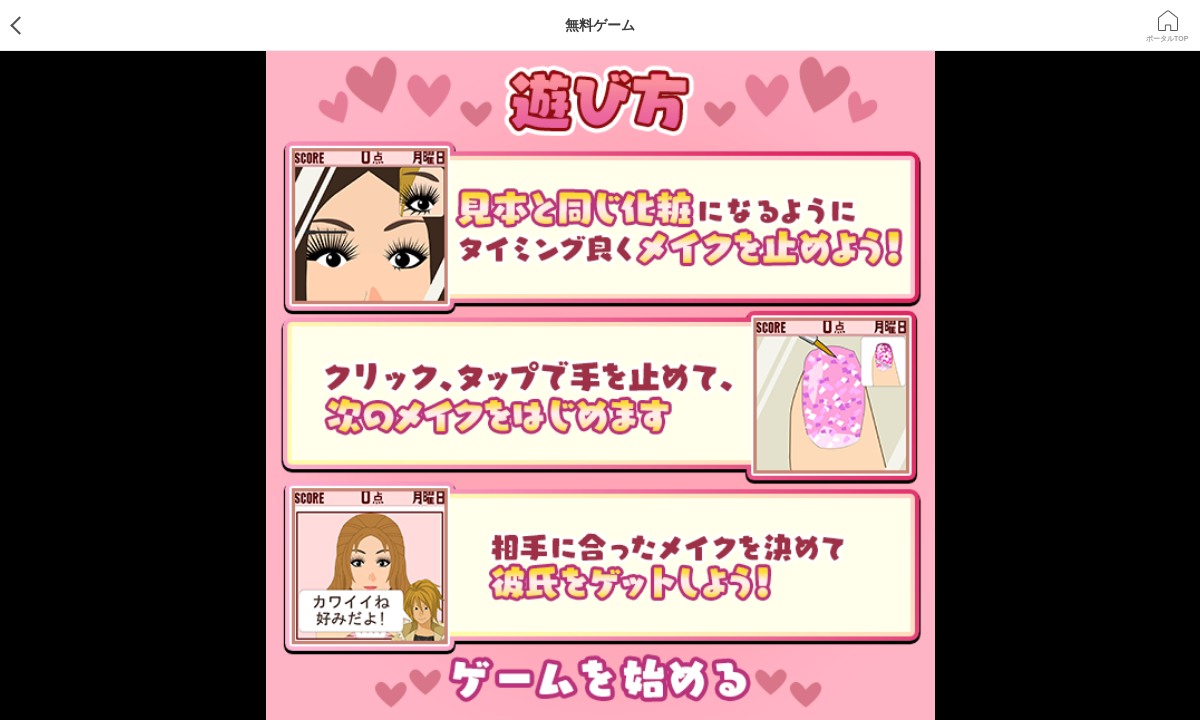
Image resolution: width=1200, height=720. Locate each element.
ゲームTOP (32, 25)
